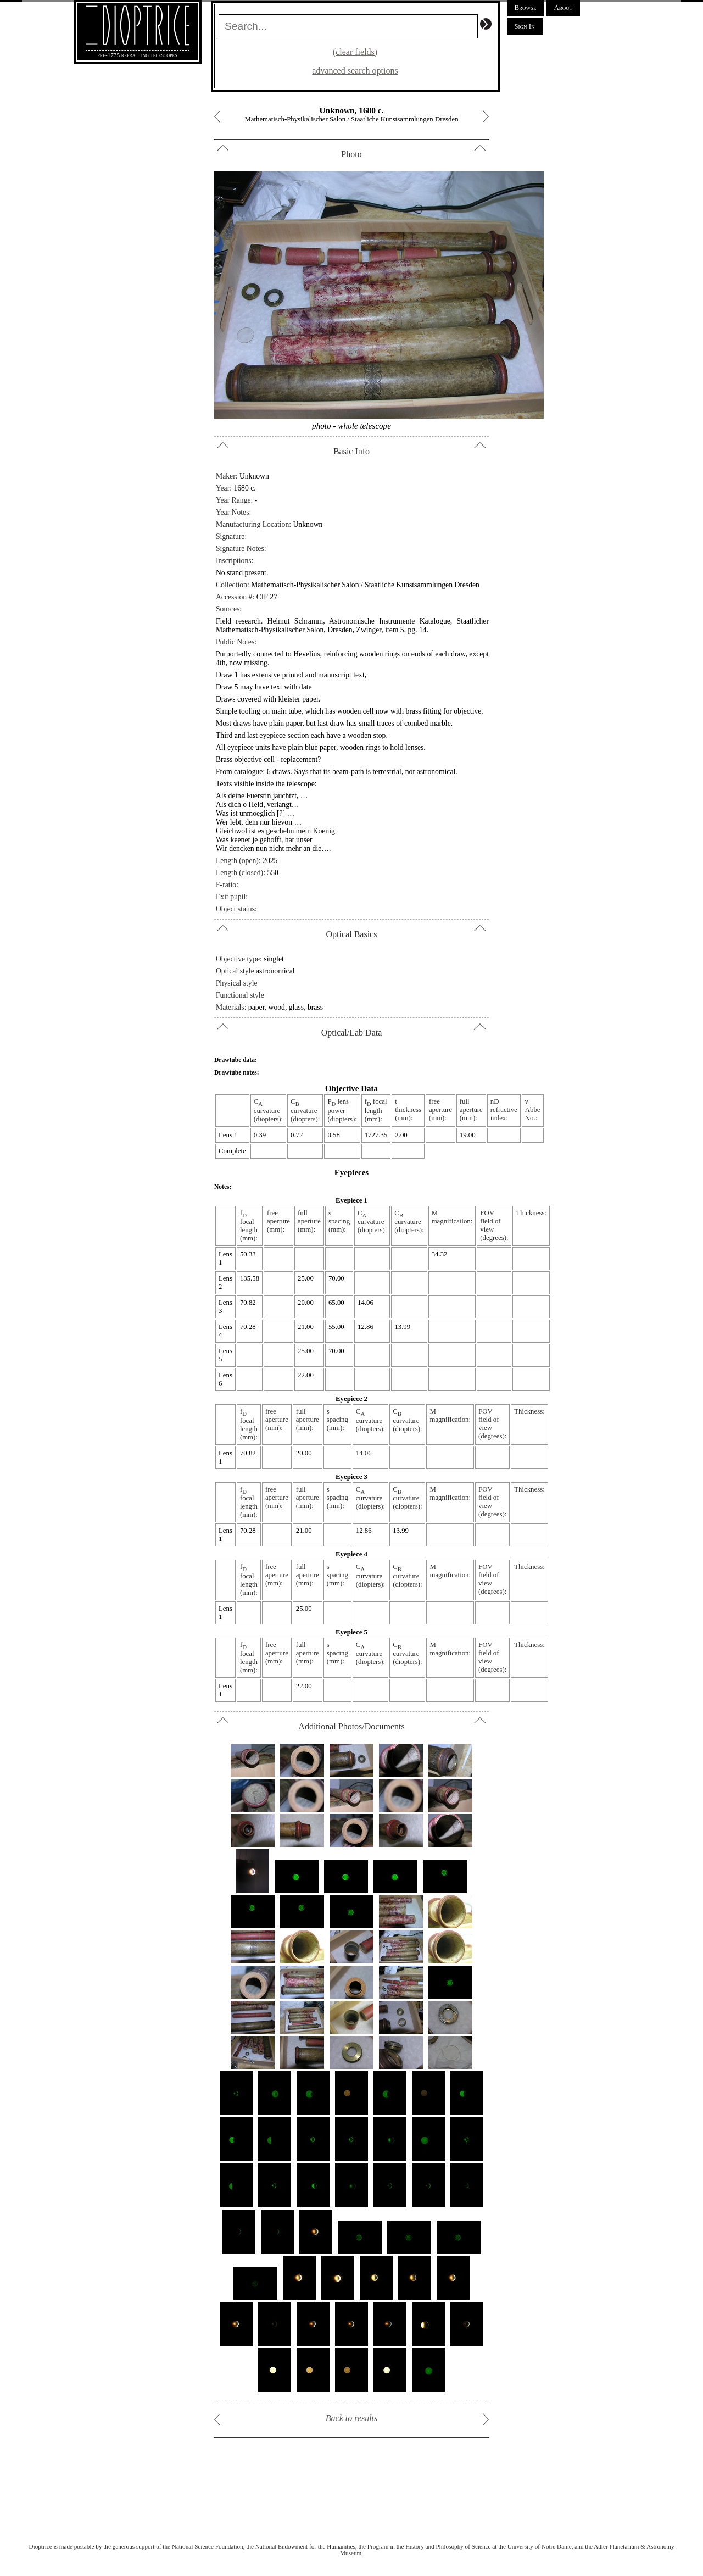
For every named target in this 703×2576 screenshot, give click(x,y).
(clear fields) (355, 52)
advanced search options (355, 70)
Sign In (525, 26)
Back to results (352, 2418)
